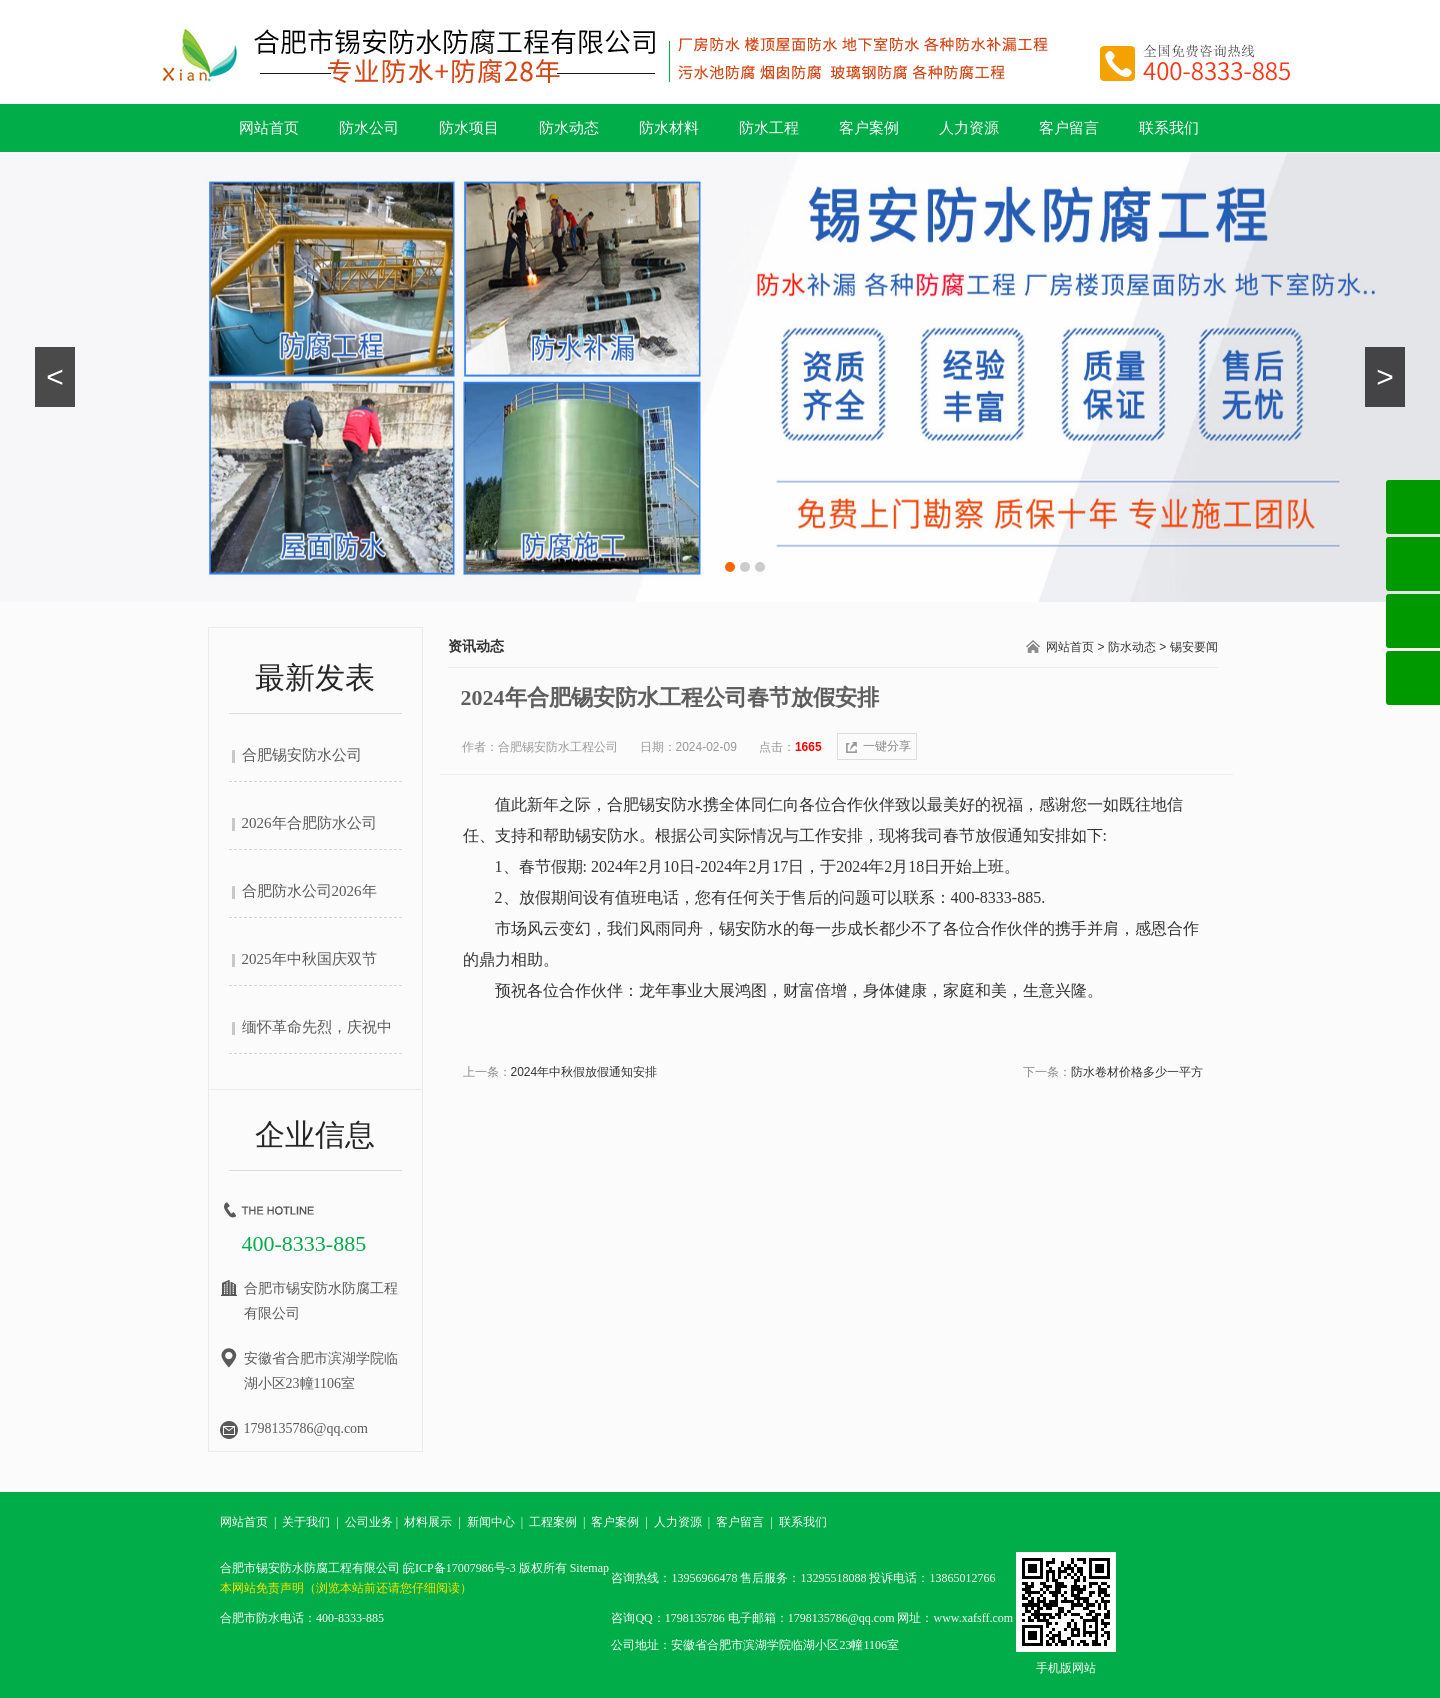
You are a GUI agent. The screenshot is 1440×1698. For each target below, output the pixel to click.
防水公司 (369, 128)
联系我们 (1169, 128)
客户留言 (1069, 128)
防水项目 (469, 128)
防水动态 (569, 128)
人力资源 (969, 128)
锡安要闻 (1194, 647)
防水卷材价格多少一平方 (1137, 1072)
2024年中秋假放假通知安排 (584, 1072)
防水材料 (669, 128)
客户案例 (869, 128)
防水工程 (769, 128)
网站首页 (269, 128)
